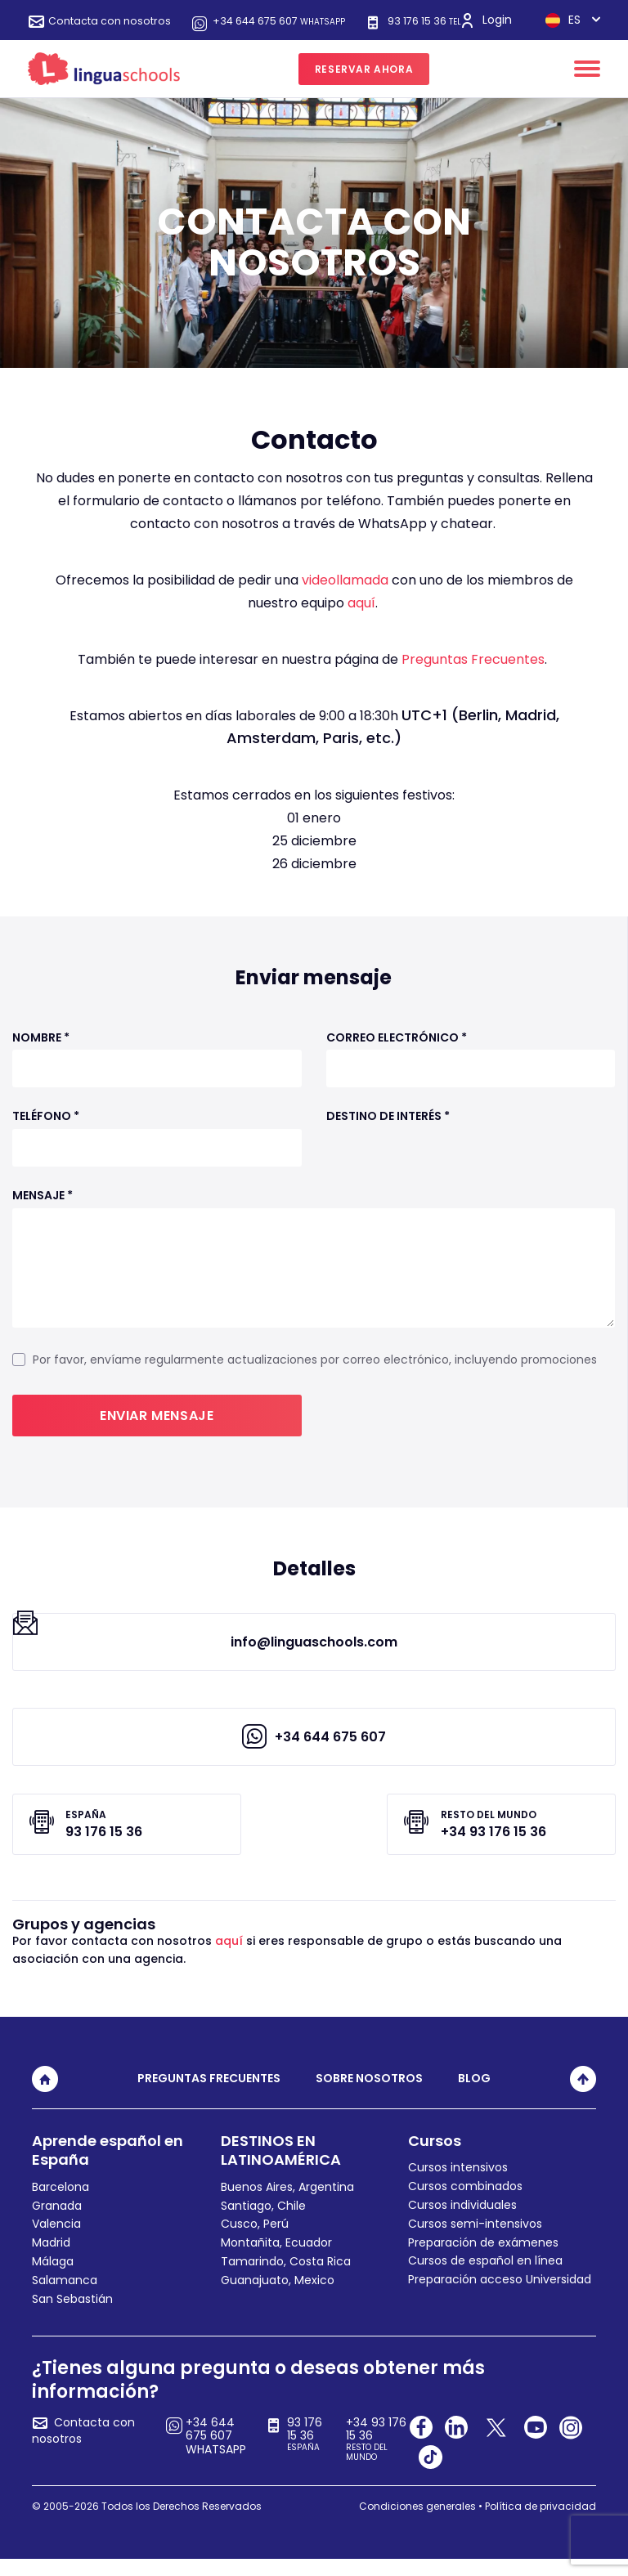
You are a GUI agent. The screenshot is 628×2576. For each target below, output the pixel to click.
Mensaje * (42, 1209)
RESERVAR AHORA (364, 82)
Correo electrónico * (396, 1051)
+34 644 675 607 (305, 21)
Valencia (56, 2241)
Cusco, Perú (255, 2241)
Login (508, 20)
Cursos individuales (462, 2222)
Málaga (53, 2278)
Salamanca (64, 2296)
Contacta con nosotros (118, 21)
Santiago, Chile (263, 2222)
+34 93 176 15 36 (379, 2456)
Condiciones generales (417, 2522)
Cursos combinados (465, 2203)
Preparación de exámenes (483, 2259)
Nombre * (41, 1051)
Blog (474, 2095)
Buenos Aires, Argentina (287, 2203)
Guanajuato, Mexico (277, 2296)
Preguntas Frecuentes (473, 673)
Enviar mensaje (156, 1428)
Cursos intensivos (458, 2184)
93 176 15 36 (112, 34)
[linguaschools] (104, 82)
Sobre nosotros (369, 2095)
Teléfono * (45, 1130)
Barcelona (60, 2203)
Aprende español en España (107, 2167)
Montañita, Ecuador (276, 2259)
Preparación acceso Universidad (499, 2296)
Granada (57, 2222)
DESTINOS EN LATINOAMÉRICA (281, 2167)
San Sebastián (72, 2315)
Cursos (434, 2158)
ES (519, 34)
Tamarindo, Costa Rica (286, 2278)
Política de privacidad (540, 2522)
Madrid (51, 2259)
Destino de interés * (388, 1130)
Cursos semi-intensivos (475, 2240)
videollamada (345, 594)
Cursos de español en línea (485, 2277)
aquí (361, 616)
